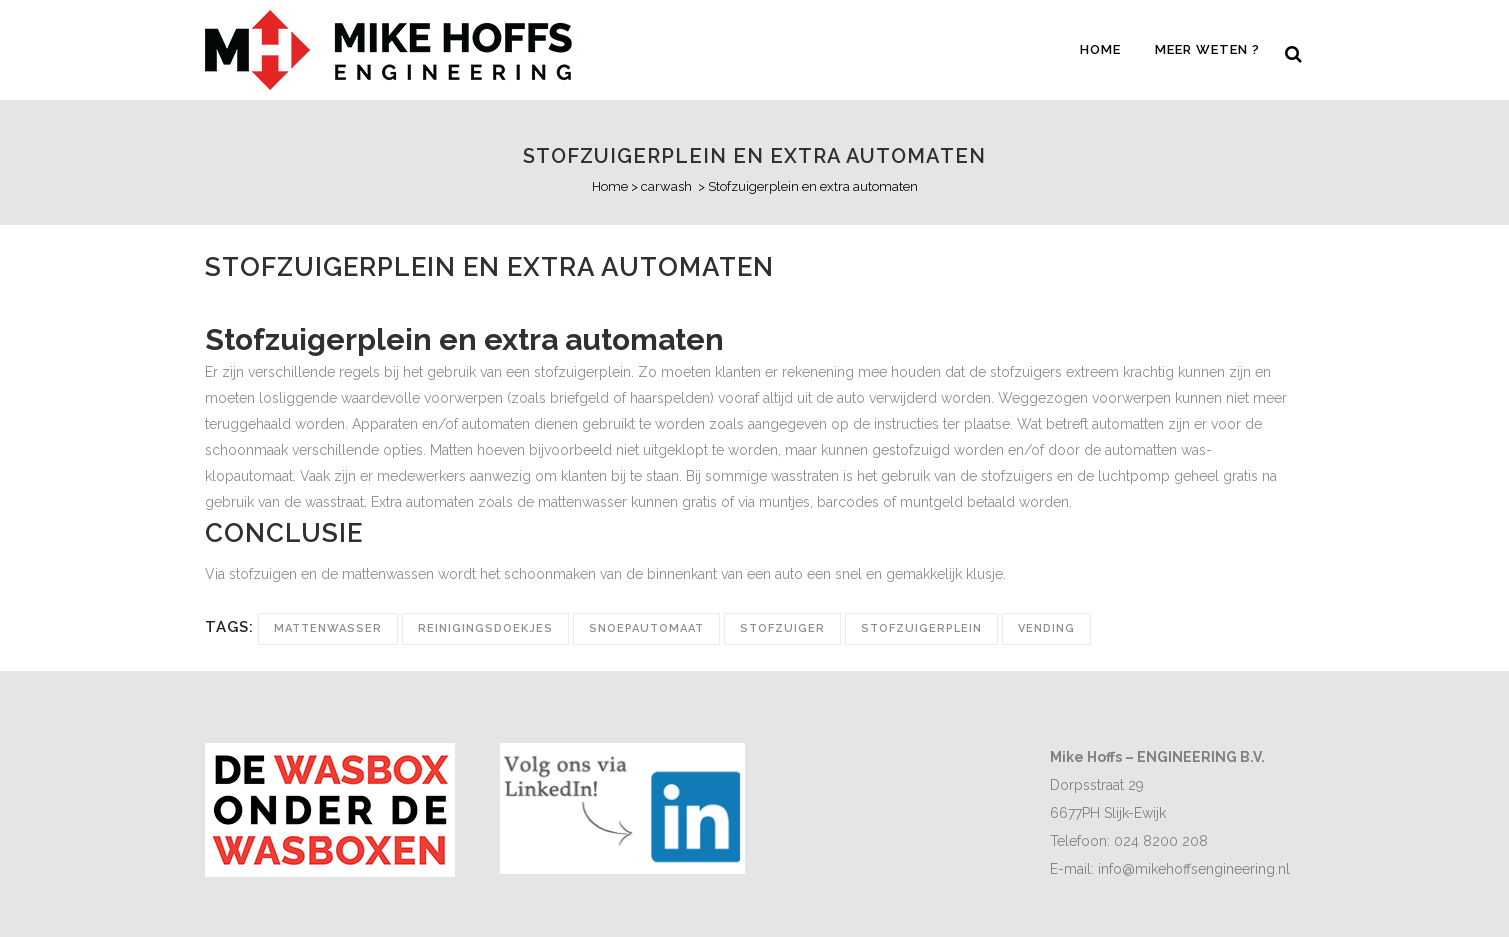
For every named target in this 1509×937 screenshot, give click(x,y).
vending (1046, 628)
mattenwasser (328, 628)
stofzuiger (782, 628)
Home (610, 186)
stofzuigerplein (921, 628)
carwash (666, 186)
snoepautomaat (646, 628)
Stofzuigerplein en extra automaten (754, 156)
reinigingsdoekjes (485, 628)
